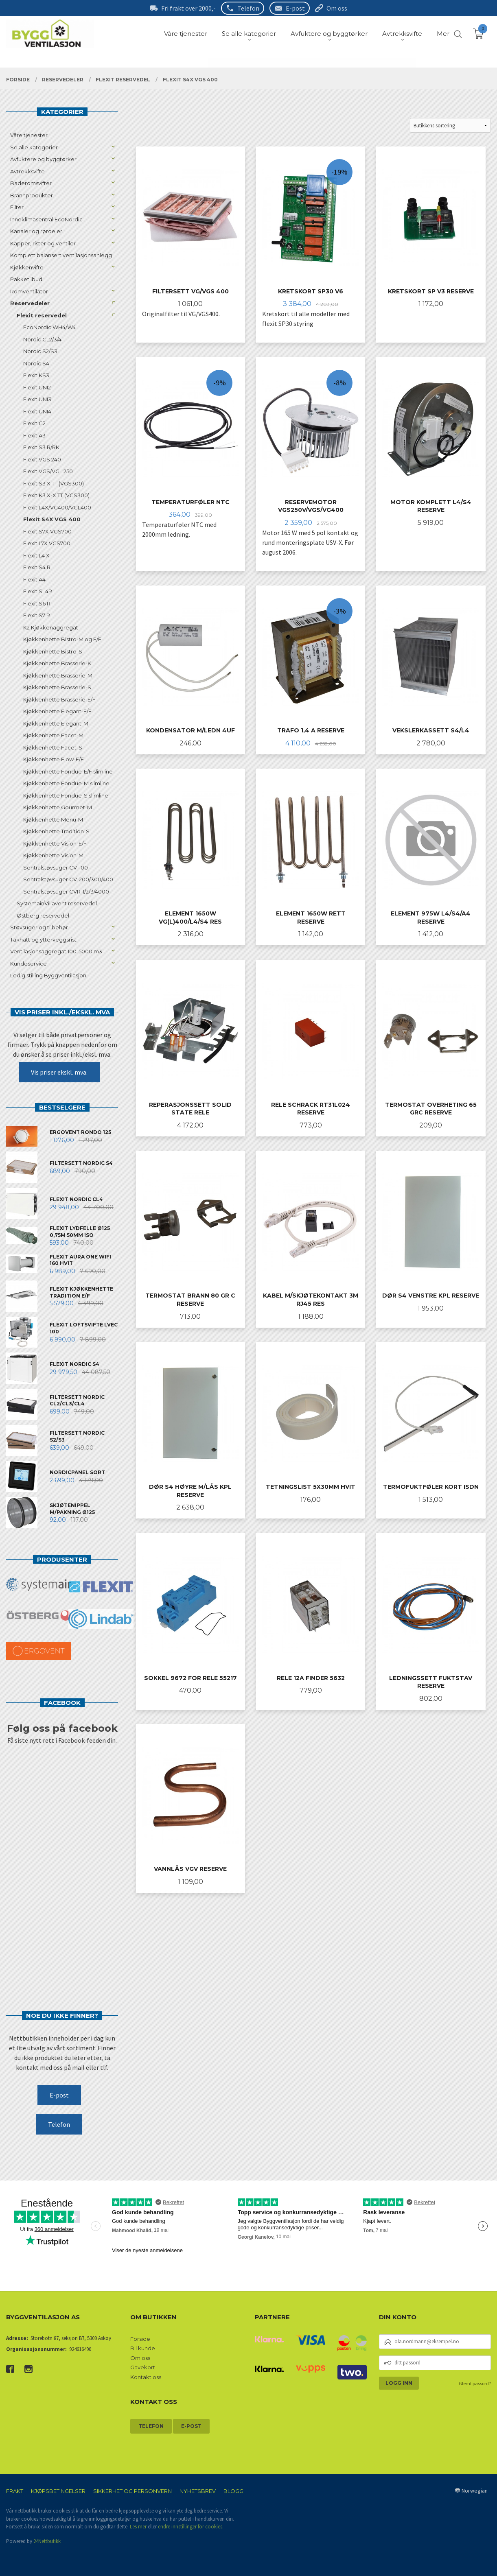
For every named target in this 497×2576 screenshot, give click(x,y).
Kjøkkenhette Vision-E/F (55, 843)
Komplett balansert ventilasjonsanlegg (61, 255)
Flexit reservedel (42, 315)
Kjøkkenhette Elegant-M (55, 723)
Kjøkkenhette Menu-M (53, 819)
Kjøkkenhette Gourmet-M (57, 807)
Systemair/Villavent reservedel (57, 903)
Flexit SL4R (37, 591)
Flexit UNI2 (37, 387)
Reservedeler (30, 303)
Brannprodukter (31, 195)
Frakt (14, 2491)
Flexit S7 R (36, 615)
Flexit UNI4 (37, 411)
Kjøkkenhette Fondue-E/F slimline (68, 771)
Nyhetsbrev (198, 2491)
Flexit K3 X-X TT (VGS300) (56, 495)
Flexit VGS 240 (42, 459)
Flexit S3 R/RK (41, 447)
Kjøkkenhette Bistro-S (52, 651)
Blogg (233, 2491)
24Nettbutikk (47, 2541)
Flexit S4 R (36, 567)
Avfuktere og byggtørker (43, 159)
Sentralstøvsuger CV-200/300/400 (68, 879)
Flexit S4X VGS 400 (52, 519)
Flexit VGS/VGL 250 (48, 471)
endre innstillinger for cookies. (190, 2526)
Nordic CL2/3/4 (42, 339)
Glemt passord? (475, 2383)
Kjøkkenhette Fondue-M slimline (66, 783)
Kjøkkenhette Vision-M (53, 855)
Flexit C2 (34, 423)
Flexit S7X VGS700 (47, 531)
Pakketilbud (26, 279)
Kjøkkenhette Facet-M (53, 735)
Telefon (248, 8)
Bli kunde (142, 2348)
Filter (17, 207)
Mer (443, 33)
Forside (140, 2339)
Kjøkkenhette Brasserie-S (57, 687)
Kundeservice (28, 963)
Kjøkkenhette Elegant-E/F (57, 711)
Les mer (138, 2526)
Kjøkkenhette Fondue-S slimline (65, 795)
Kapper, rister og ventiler (43, 243)
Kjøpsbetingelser (58, 2491)
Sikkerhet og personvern (132, 2491)
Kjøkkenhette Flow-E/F (53, 759)
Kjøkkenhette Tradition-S (56, 831)
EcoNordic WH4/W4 (49, 327)
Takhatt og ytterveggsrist (43, 939)
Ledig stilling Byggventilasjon (48, 975)
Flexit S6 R (36, 603)
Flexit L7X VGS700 (46, 543)
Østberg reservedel (43, 915)
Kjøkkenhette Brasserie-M (57, 675)
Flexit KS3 (36, 375)
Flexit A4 (34, 579)
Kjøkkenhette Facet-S (52, 747)
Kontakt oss (145, 2377)
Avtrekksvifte (27, 171)
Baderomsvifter (31, 183)
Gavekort (142, 2367)
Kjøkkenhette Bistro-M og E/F (62, 639)
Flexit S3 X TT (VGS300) (53, 483)
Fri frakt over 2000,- (188, 8)
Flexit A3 (34, 435)
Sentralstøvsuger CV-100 (55, 867)
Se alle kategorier (34, 147)
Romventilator (29, 291)
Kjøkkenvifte (27, 267)
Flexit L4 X (36, 555)
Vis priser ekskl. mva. (59, 1072)
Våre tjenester (29, 135)
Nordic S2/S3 (40, 351)
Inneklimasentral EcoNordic (46, 219)
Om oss (336, 8)
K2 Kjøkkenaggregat (50, 627)
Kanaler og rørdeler (36, 231)
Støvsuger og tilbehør (39, 927)
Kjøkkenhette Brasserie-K (57, 663)
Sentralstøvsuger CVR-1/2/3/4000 (66, 891)
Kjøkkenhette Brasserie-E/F (59, 699)
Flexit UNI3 (37, 399)
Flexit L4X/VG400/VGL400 (57, 507)
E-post (295, 8)
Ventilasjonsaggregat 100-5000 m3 (56, 951)
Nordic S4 (36, 363)
